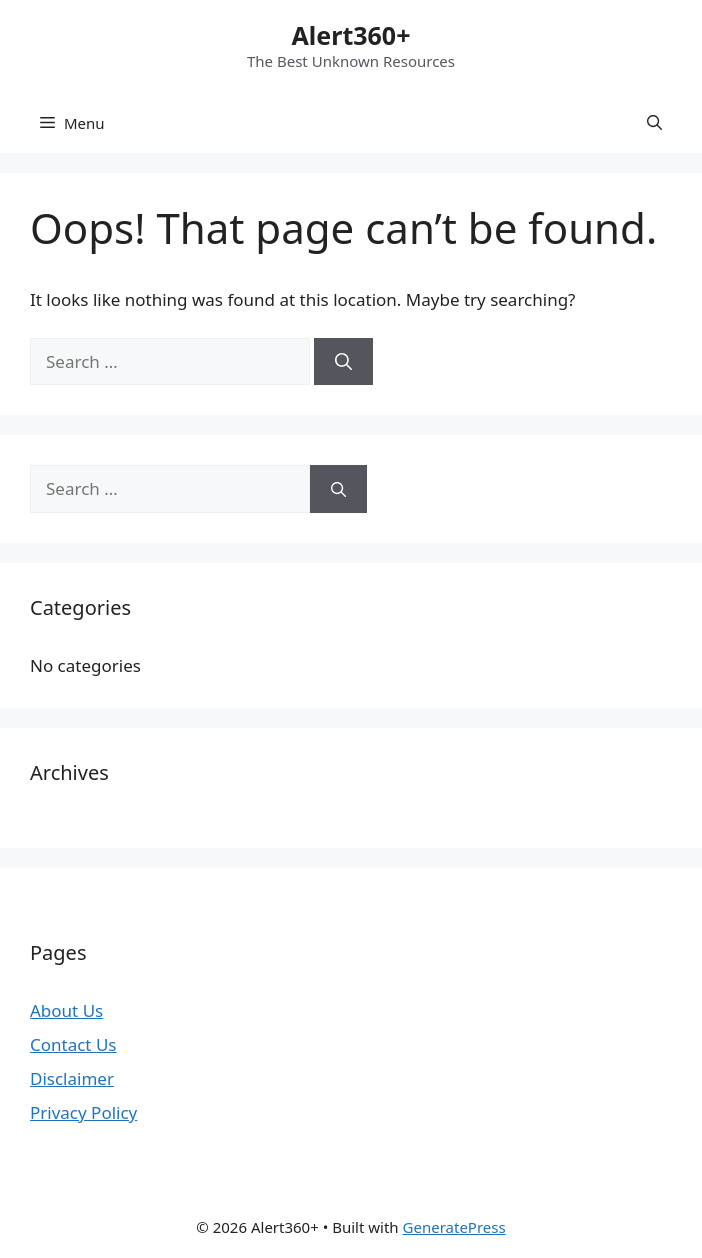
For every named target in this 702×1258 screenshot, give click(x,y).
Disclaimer (72, 1078)
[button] (654, 123)
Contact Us (73, 1044)
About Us (66, 1010)
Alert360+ (351, 35)
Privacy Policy (83, 1112)
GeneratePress (454, 1227)
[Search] (343, 362)
